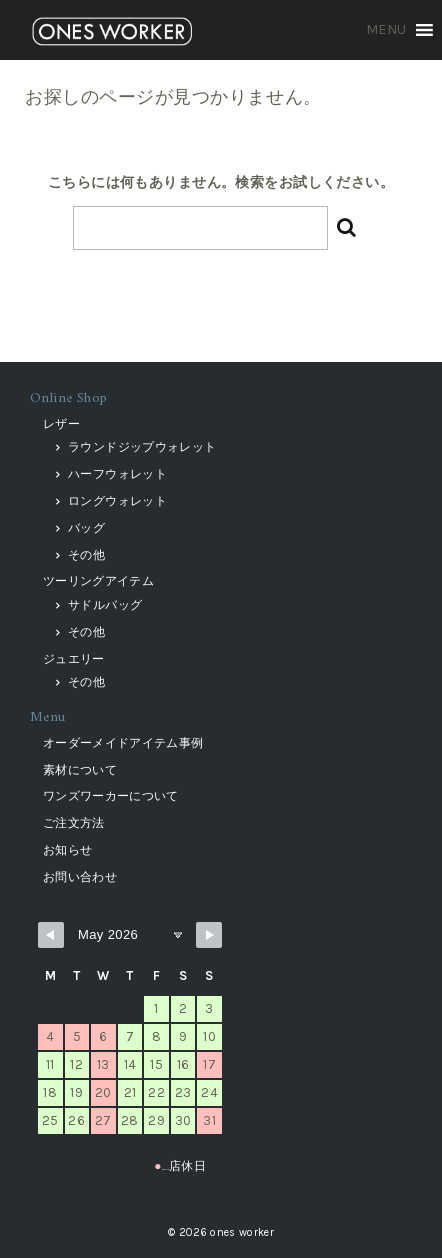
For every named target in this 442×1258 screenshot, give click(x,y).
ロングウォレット (117, 501)
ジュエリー (74, 659)
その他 (86, 555)
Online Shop (69, 398)
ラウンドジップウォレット (142, 447)
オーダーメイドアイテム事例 (123, 743)
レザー (61, 424)
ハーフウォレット (117, 474)
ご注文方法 (74, 823)
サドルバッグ (105, 605)
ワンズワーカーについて (111, 796)
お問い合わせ (80, 877)
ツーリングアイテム (98, 581)
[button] (386, 30)
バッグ (86, 528)
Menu (48, 717)
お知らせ (67, 850)
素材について (80, 770)
